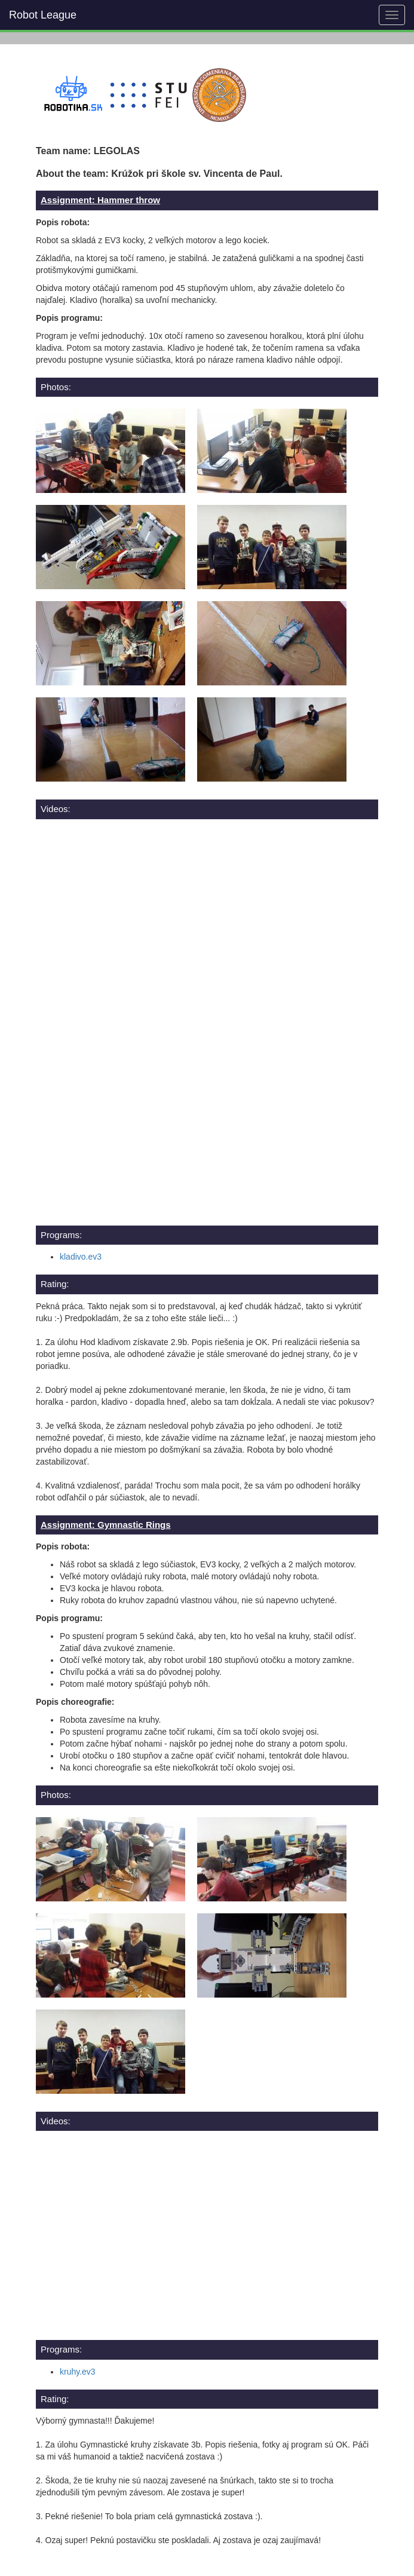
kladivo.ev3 (81, 1256)
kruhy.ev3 (78, 2371)
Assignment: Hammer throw (100, 200)
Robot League (42, 15)
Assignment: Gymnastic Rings (106, 1525)
